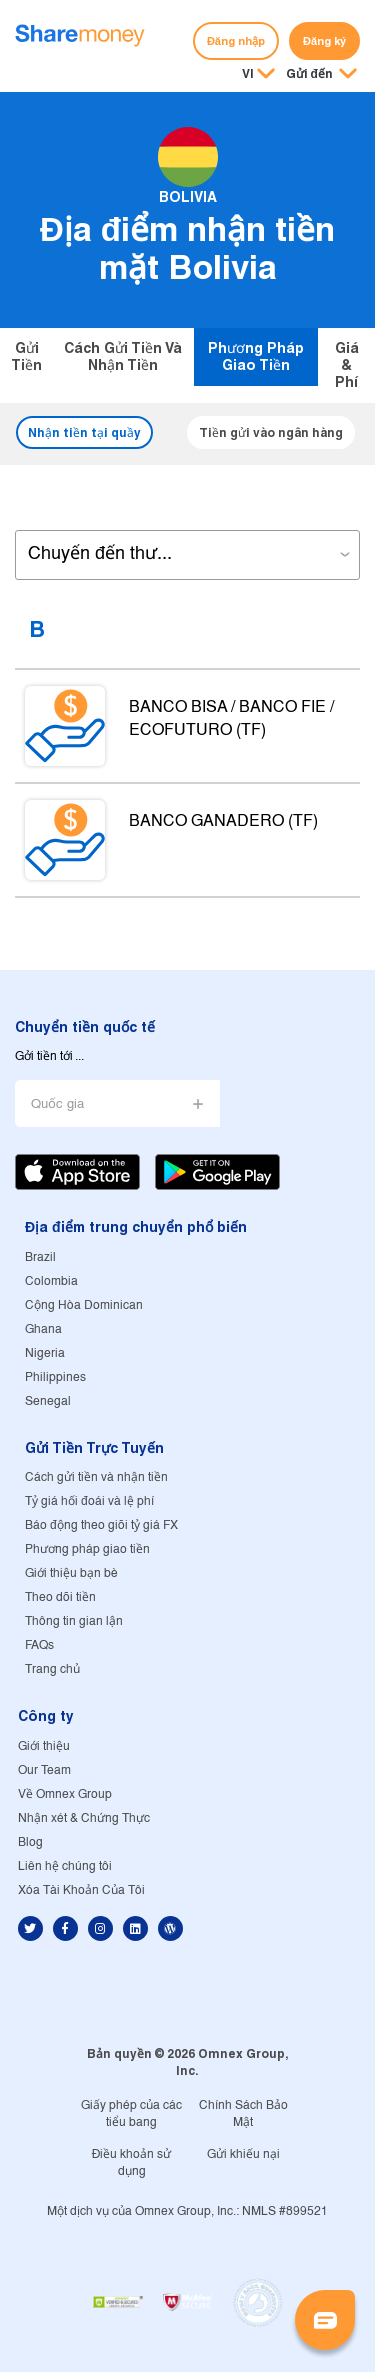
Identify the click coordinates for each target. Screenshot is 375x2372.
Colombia (51, 1281)
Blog (30, 1842)
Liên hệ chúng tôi (65, 1866)
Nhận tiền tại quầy (84, 432)
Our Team (44, 1770)
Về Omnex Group (65, 1794)
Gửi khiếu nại (243, 2154)
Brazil (40, 1257)
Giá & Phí (347, 365)
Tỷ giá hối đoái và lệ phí (89, 1501)
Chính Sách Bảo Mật (243, 2114)
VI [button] (248, 73)
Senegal (48, 1401)
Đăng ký (324, 41)
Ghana (43, 1329)
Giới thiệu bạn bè (71, 1573)
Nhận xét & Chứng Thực (84, 1818)
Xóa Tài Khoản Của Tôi (81, 1890)
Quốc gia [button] (57, 1104)
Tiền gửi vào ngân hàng (271, 432)
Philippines (55, 1377)
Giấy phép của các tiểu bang (131, 2114)
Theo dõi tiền (60, 1597)
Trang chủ (52, 1669)
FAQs (39, 1645)
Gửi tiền (26, 356)
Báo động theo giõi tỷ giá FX (101, 1525)
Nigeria (45, 1353)
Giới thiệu (44, 1746)
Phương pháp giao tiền (256, 356)
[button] (321, 75)
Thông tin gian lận (74, 1621)
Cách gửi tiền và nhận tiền (123, 356)
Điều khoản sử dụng (132, 2163)
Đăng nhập (236, 41)
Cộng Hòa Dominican (84, 1305)
